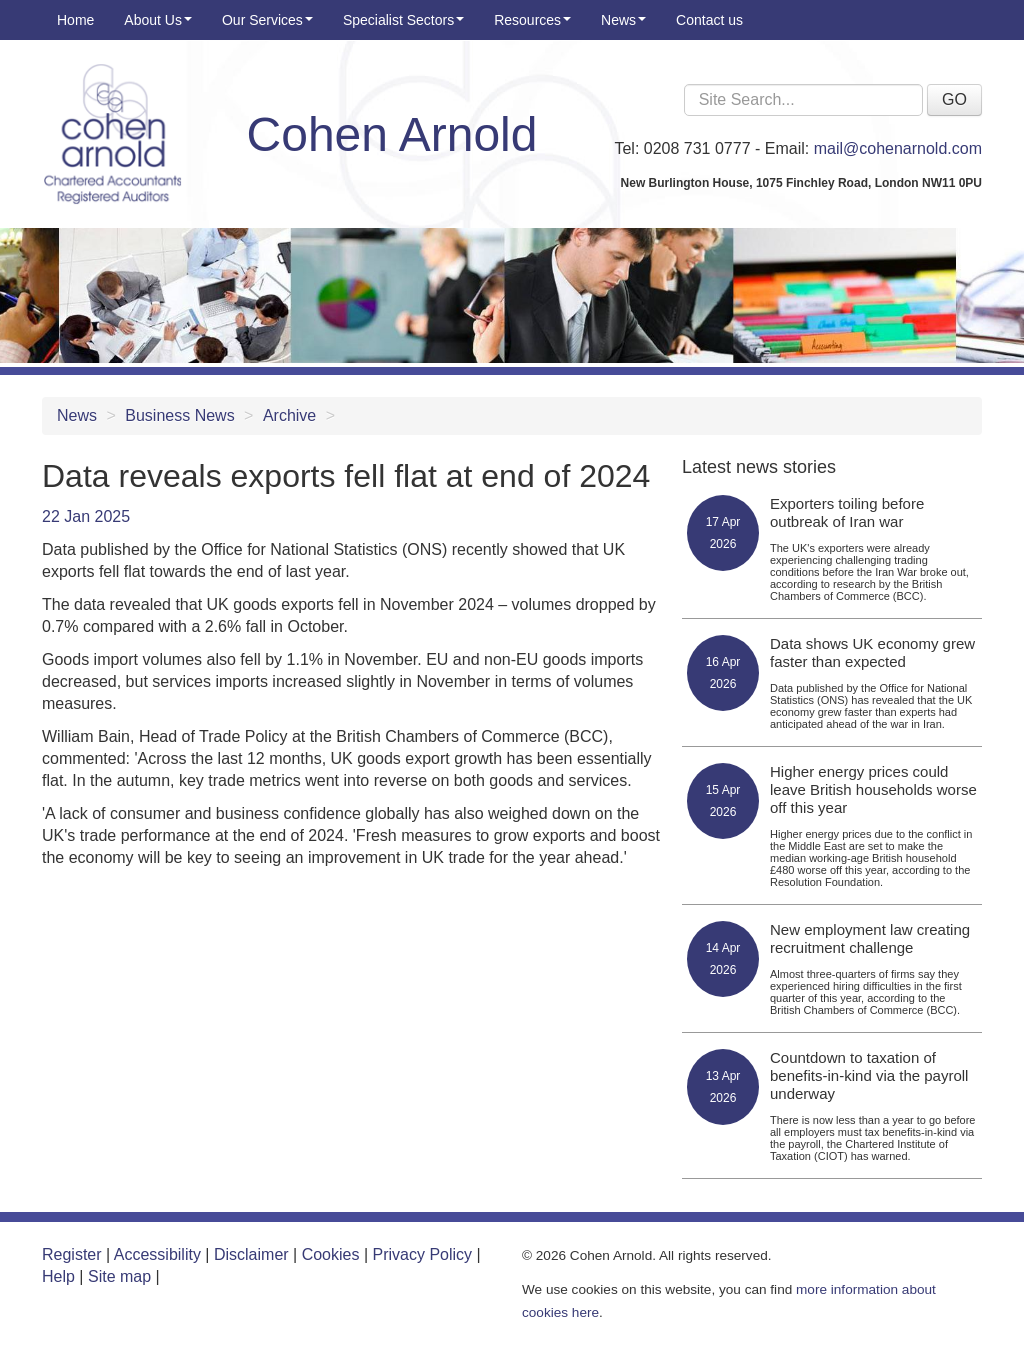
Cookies (331, 1254)
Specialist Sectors (403, 20)
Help (58, 1276)
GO (954, 99)
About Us (158, 20)
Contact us (709, 20)
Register (72, 1254)
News (623, 20)
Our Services (267, 20)
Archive (289, 415)
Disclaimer (251, 1254)
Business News (179, 415)
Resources (532, 20)
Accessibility (157, 1254)
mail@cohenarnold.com (898, 148)
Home (75, 20)
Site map (119, 1276)
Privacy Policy (423, 1254)
